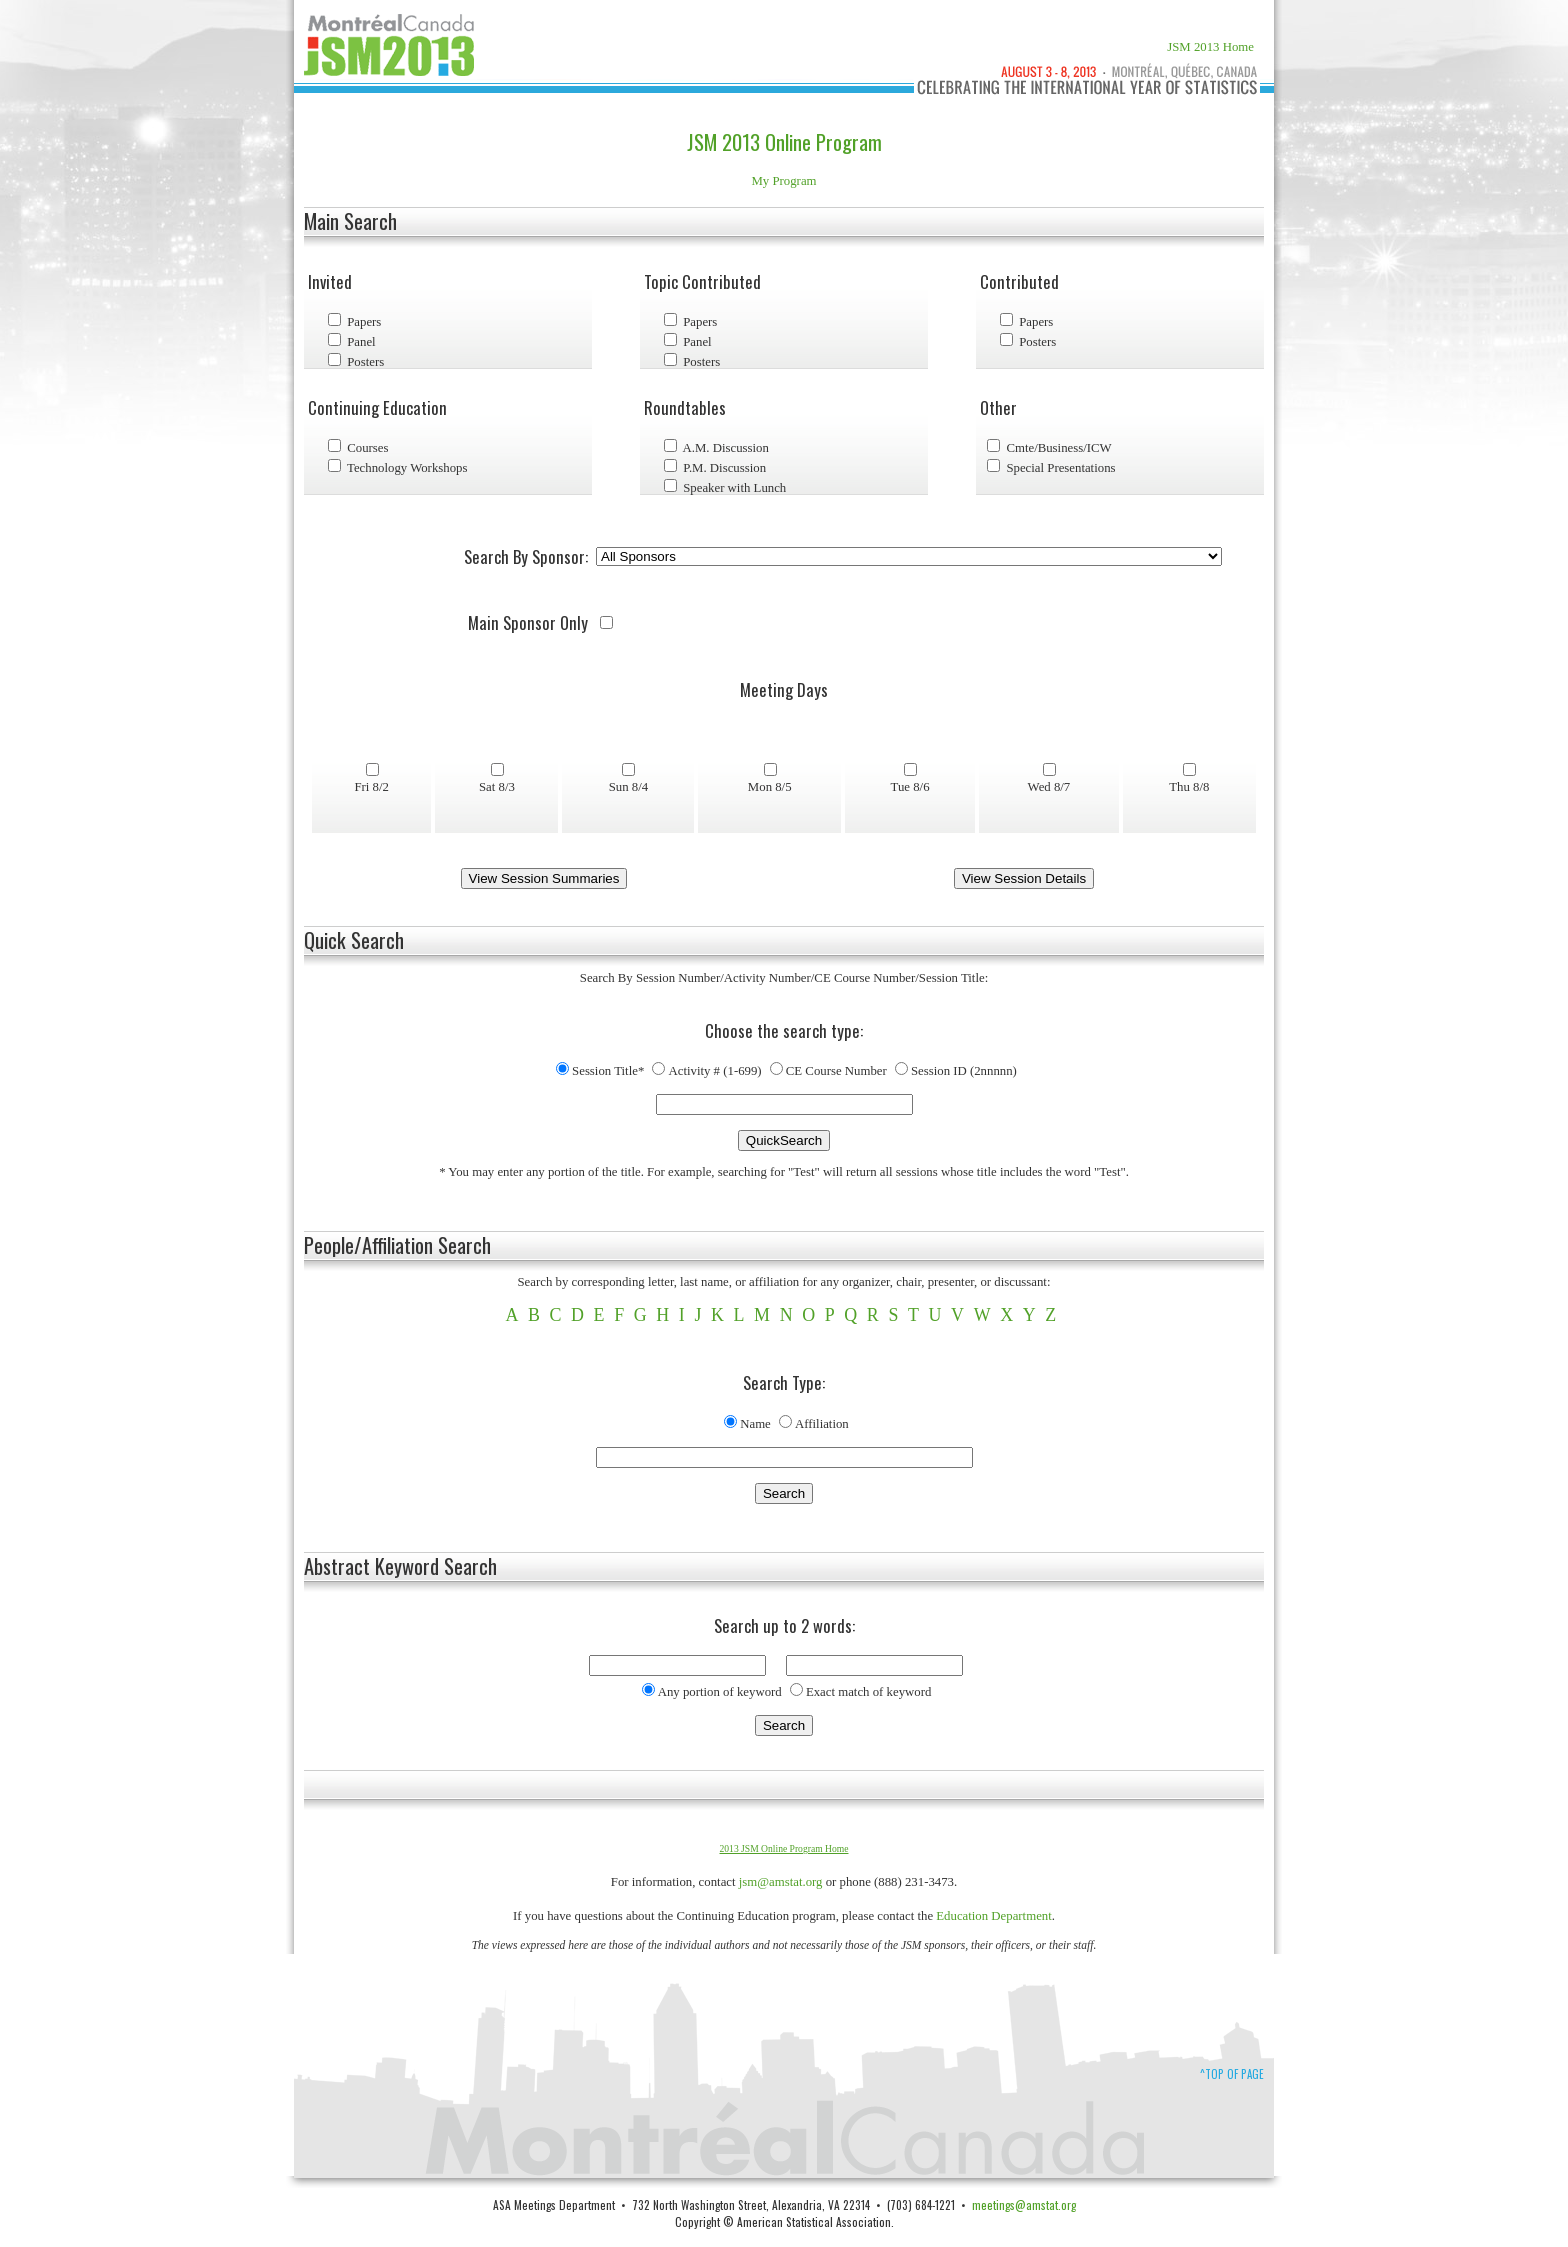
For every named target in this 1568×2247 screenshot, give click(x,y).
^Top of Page (1232, 2074)
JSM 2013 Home (1210, 47)
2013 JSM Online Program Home (784, 1848)
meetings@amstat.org (1024, 2204)
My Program (783, 181)
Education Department (994, 1916)
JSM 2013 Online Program (784, 142)
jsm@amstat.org (781, 1882)
